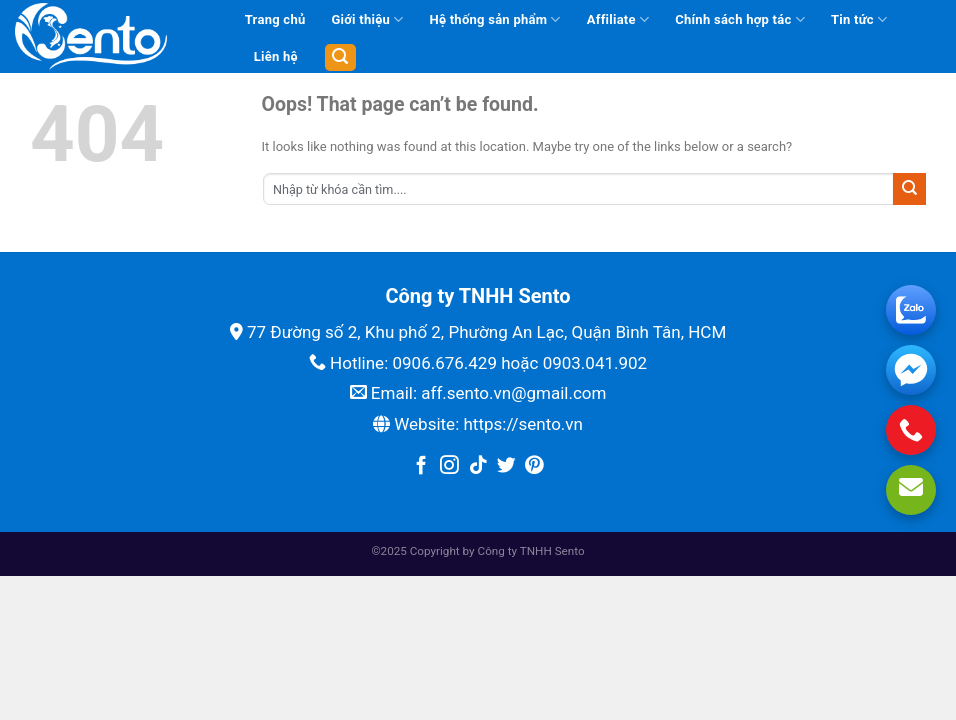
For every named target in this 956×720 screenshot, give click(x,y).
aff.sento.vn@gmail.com (513, 393)
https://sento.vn (522, 424)
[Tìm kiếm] (340, 57)
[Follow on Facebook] (421, 466)
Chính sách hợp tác (740, 19)
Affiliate (618, 19)
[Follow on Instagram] (449, 466)
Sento (570, 551)
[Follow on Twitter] (506, 466)
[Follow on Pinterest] (534, 466)
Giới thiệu (367, 19)
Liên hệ (276, 56)
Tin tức (859, 19)
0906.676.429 (444, 363)
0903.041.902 (595, 363)
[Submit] (909, 189)
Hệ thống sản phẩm (494, 19)
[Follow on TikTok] (478, 466)
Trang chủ (275, 19)
